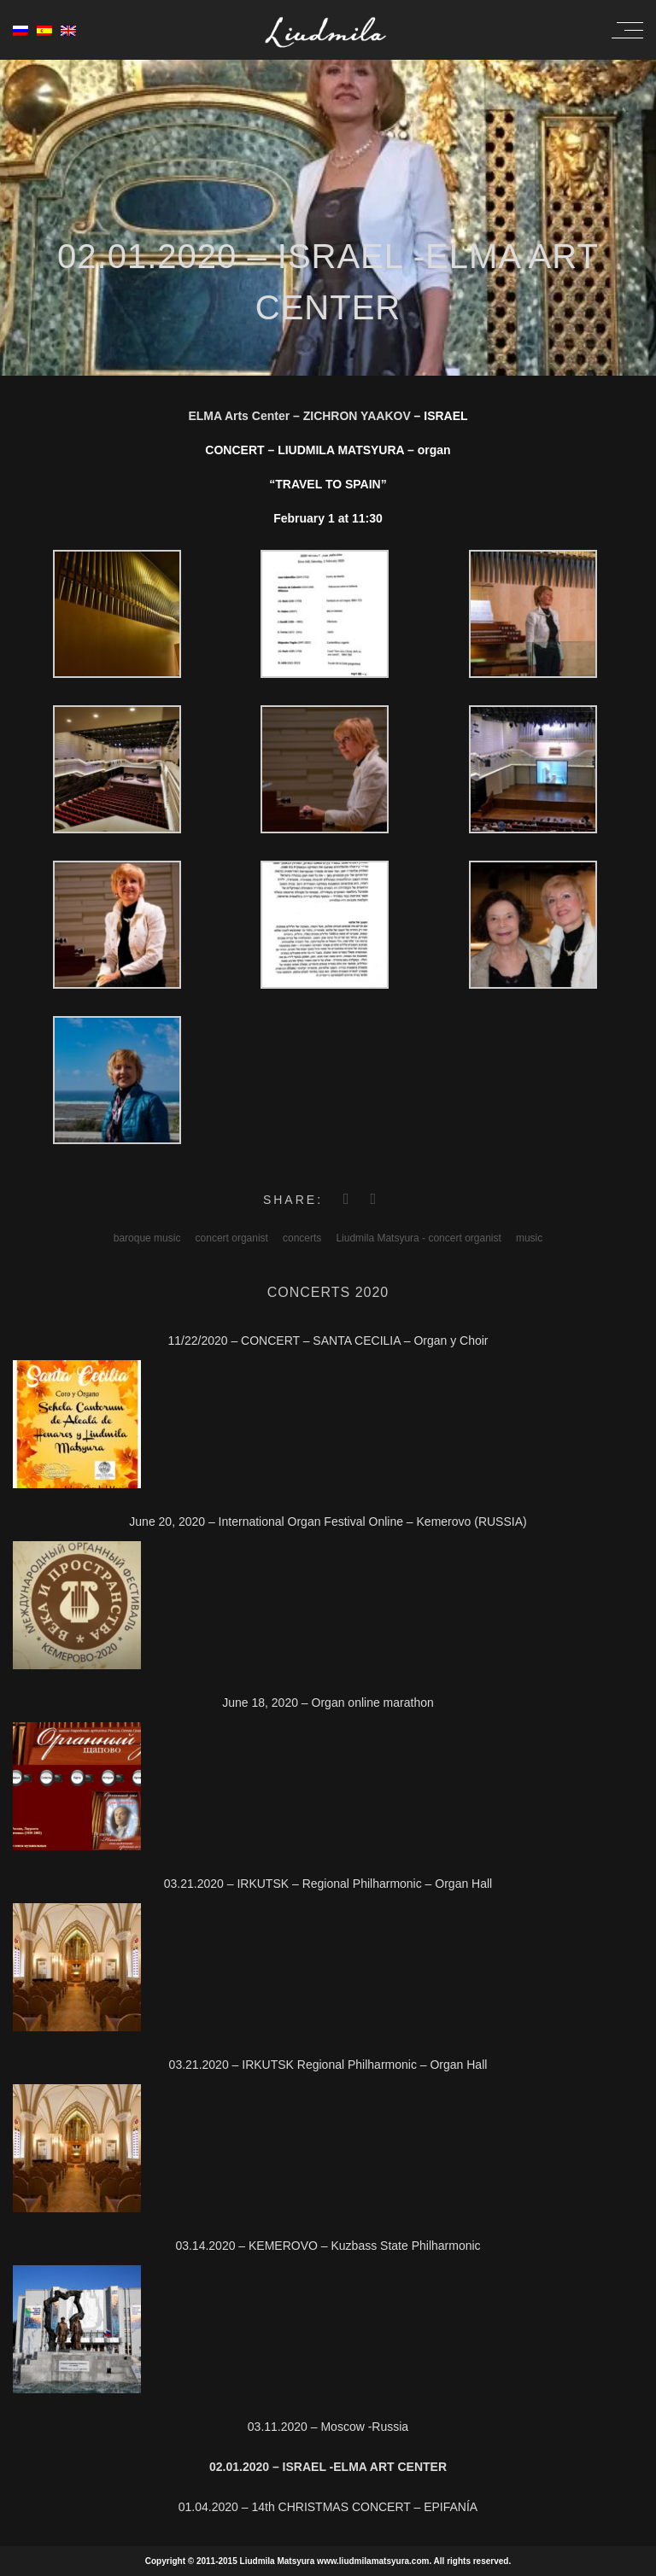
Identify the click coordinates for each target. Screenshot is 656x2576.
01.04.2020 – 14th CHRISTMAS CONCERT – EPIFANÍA (328, 2507)
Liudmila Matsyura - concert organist (418, 1238)
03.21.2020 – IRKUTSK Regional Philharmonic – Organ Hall (328, 2064)
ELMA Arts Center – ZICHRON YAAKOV (299, 416)
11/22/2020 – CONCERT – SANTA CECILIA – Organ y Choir (327, 1340)
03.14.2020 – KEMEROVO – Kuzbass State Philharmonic (327, 2245)
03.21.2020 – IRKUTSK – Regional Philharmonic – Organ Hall (328, 1883)
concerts (302, 1238)
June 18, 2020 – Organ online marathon (328, 1702)
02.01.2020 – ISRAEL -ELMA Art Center (328, 2467)
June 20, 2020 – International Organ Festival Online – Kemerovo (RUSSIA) (327, 1521)
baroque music (147, 1238)
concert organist (232, 1238)
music (529, 1238)
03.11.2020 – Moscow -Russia (328, 2426)
